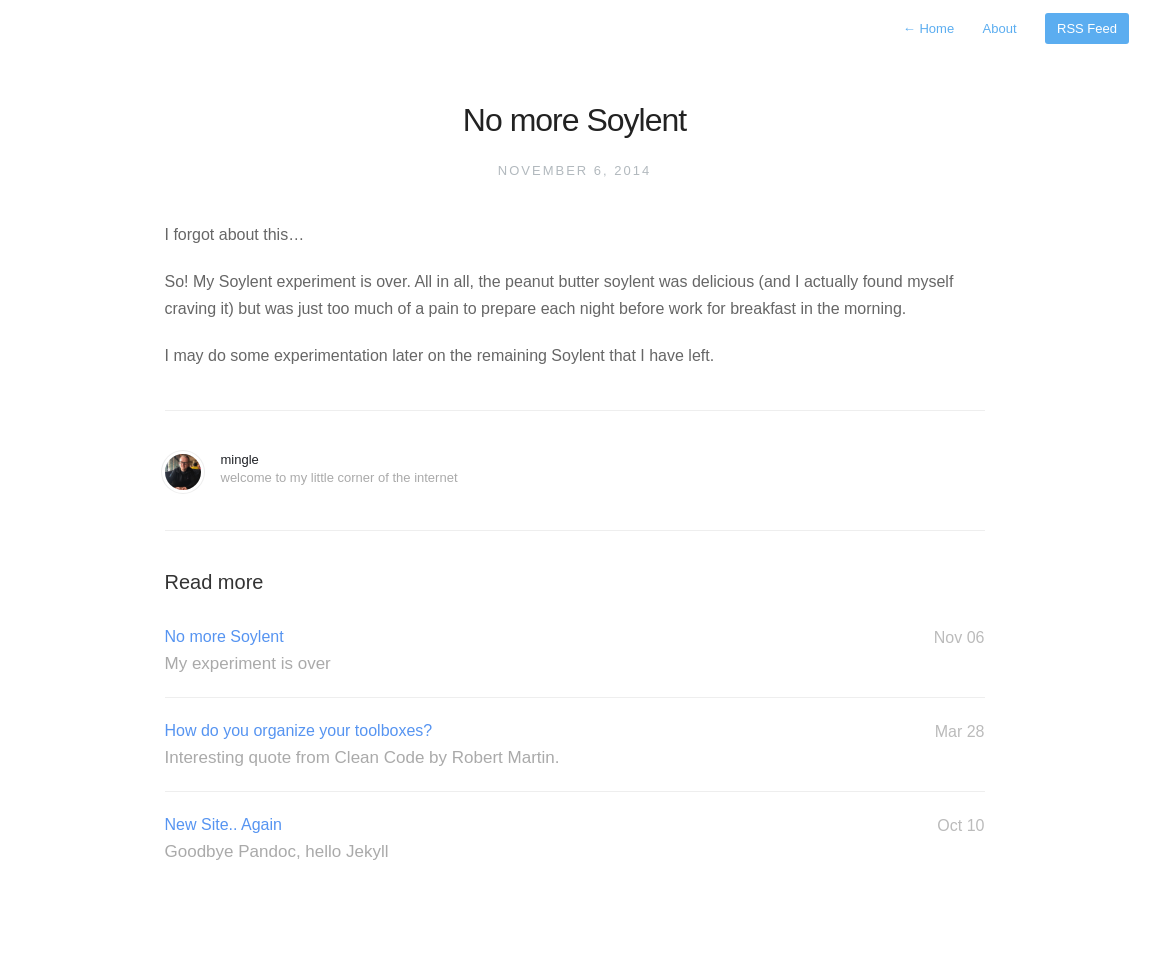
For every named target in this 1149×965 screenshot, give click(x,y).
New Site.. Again (575, 839)
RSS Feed (1087, 28)
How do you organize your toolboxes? (575, 745)
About (1000, 28)
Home (928, 28)
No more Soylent (575, 651)
